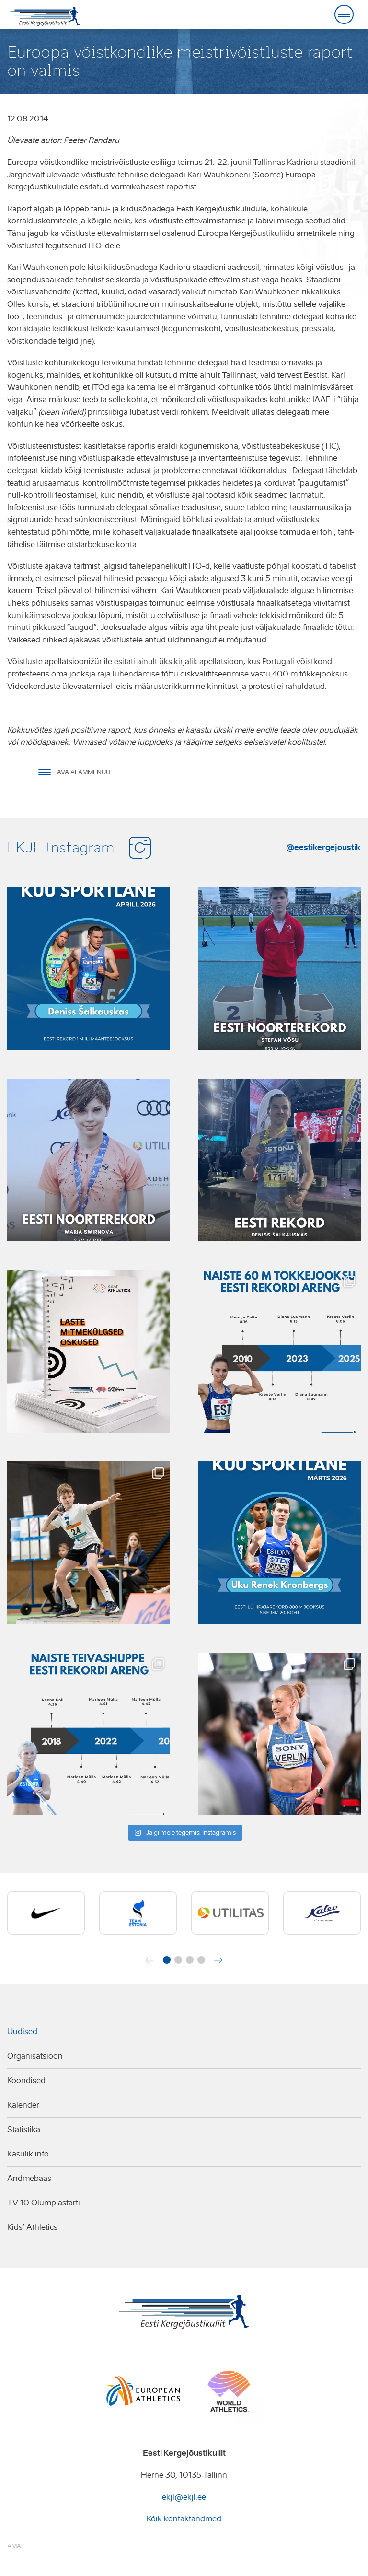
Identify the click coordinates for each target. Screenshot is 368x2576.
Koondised (26, 2080)
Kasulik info (28, 2153)
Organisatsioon (35, 2056)
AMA (14, 2546)
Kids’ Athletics (32, 2227)
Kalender (23, 2105)
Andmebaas (29, 2178)
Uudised (22, 2031)
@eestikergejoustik (323, 847)
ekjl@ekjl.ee (184, 2497)
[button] (167, 1960)
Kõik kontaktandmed (184, 2518)
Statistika (23, 2129)
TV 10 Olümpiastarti (43, 2202)
